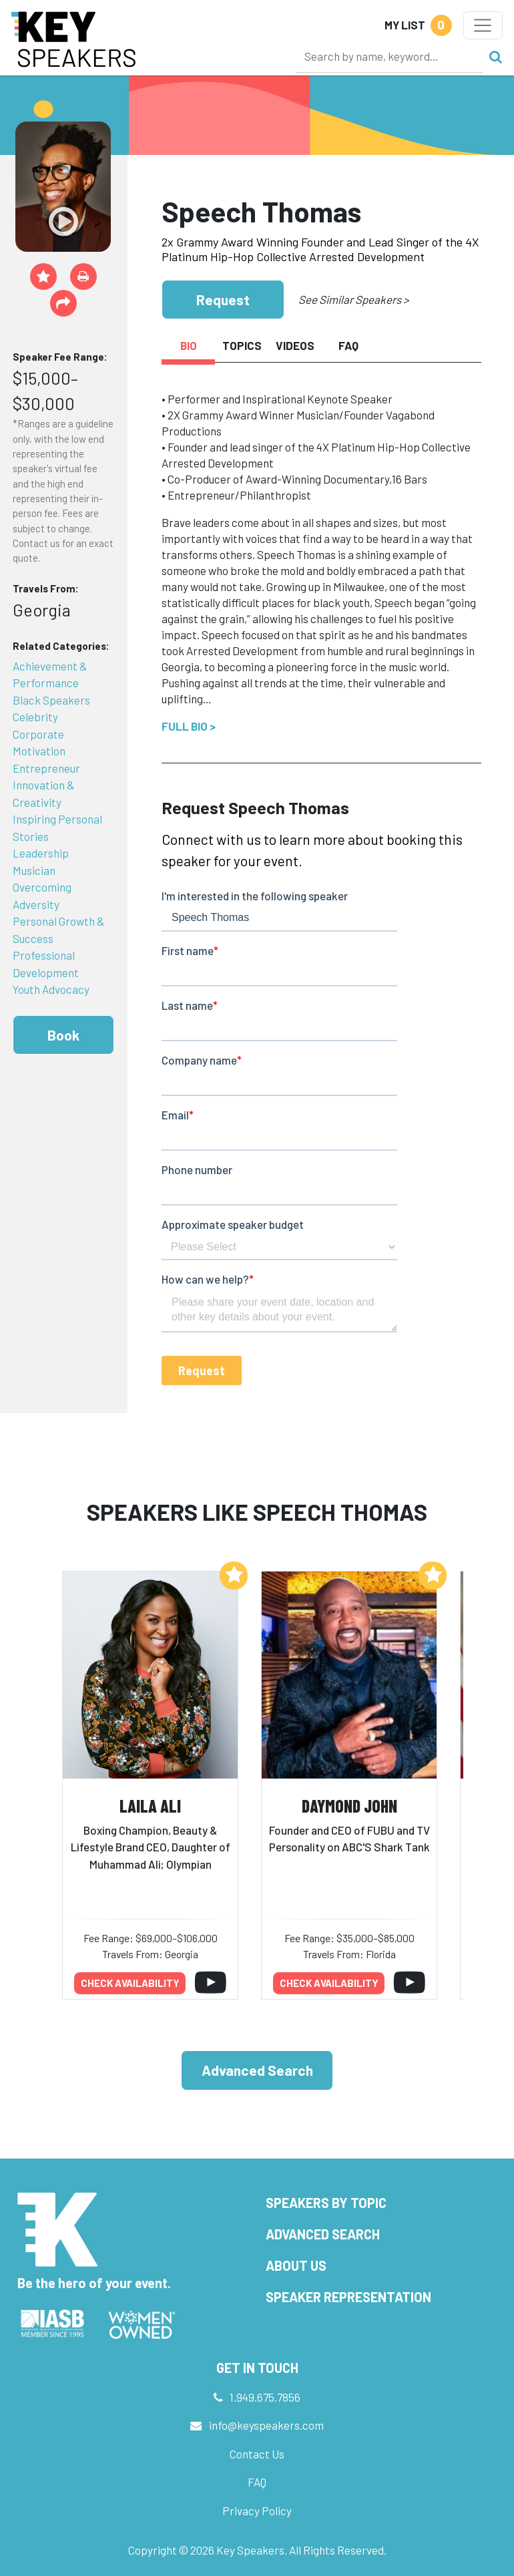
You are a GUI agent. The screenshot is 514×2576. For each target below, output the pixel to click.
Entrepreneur (46, 768)
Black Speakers (51, 700)
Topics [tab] (242, 345)
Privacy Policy (257, 2510)
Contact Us (257, 2453)
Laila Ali (150, 1805)
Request (223, 299)
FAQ (257, 2482)
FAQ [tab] (348, 345)
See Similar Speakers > (353, 299)
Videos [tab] (295, 345)
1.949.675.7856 (265, 2397)
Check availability (130, 1983)
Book (63, 1035)
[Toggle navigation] (483, 25)
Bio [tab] (188, 345)
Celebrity (35, 716)
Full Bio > (189, 726)
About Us (296, 2265)
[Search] (389, 56)
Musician (34, 870)
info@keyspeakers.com (266, 2425)
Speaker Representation (348, 2297)
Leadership (41, 853)
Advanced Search (257, 2070)
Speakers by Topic (326, 2203)
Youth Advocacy (51, 989)
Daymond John (349, 1805)
